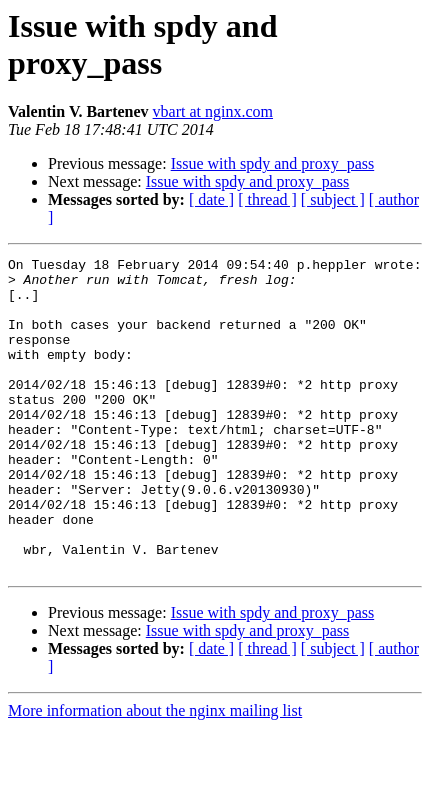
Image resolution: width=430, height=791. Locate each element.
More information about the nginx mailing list (155, 773)
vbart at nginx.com (213, 111)
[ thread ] (267, 199)
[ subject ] (333, 199)
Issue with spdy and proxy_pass (273, 163)
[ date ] (211, 199)
